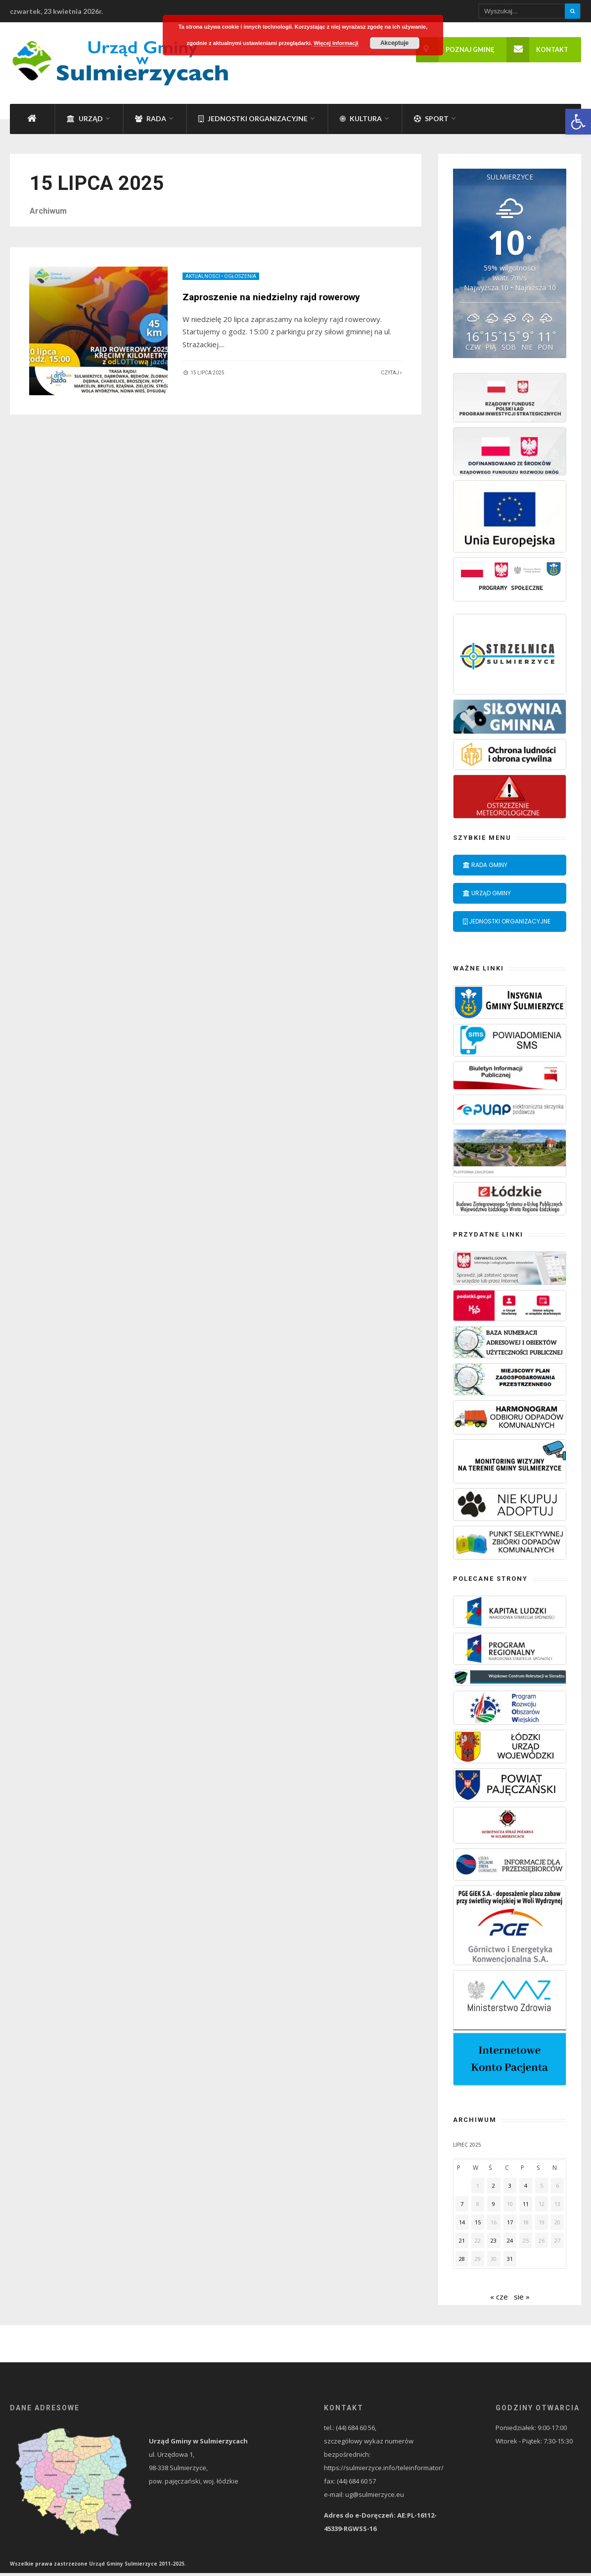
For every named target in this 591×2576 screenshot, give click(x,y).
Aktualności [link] (203, 279)
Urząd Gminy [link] (487, 896)
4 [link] (525, 2188)
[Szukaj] (572, 11)
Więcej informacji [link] (336, 43)
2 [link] (493, 2188)
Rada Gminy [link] (485, 868)
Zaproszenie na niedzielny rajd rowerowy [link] (276, 300)
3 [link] (509, 2188)
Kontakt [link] (537, 49)
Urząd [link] (85, 122)
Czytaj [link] (391, 375)
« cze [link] (499, 2299)
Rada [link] (150, 122)
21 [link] (462, 2243)
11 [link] (526, 2206)
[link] (578, 122)
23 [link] (494, 2243)
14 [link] (462, 2225)
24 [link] (510, 2243)
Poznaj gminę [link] (454, 49)
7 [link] (461, 2206)
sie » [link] (522, 2299)
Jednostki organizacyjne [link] (253, 122)
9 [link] (493, 2206)
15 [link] (478, 2225)
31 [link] (510, 2261)
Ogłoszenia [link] (241, 279)
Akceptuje (394, 43)
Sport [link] (431, 122)
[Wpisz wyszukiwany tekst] (529, 11)
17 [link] (510, 2225)
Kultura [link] (361, 122)
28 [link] (462, 2261)
